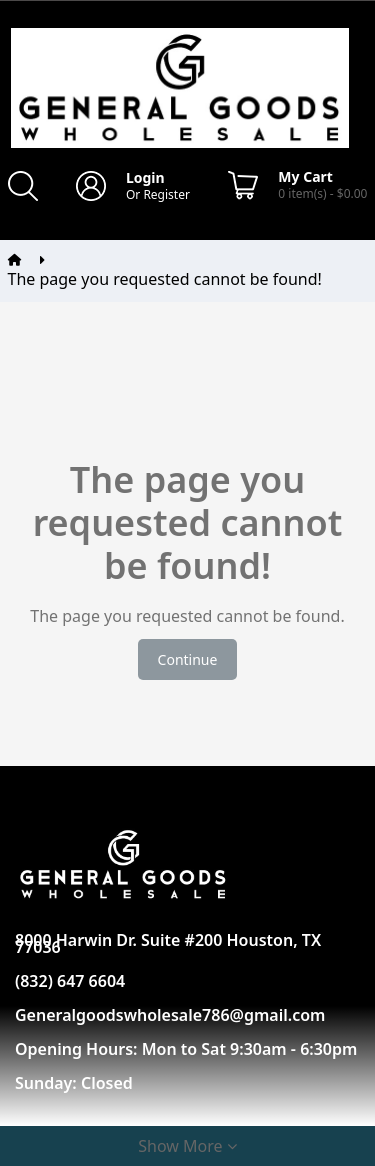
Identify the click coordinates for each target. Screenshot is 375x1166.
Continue (188, 659)
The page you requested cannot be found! (165, 279)
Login (145, 177)
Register (166, 194)
